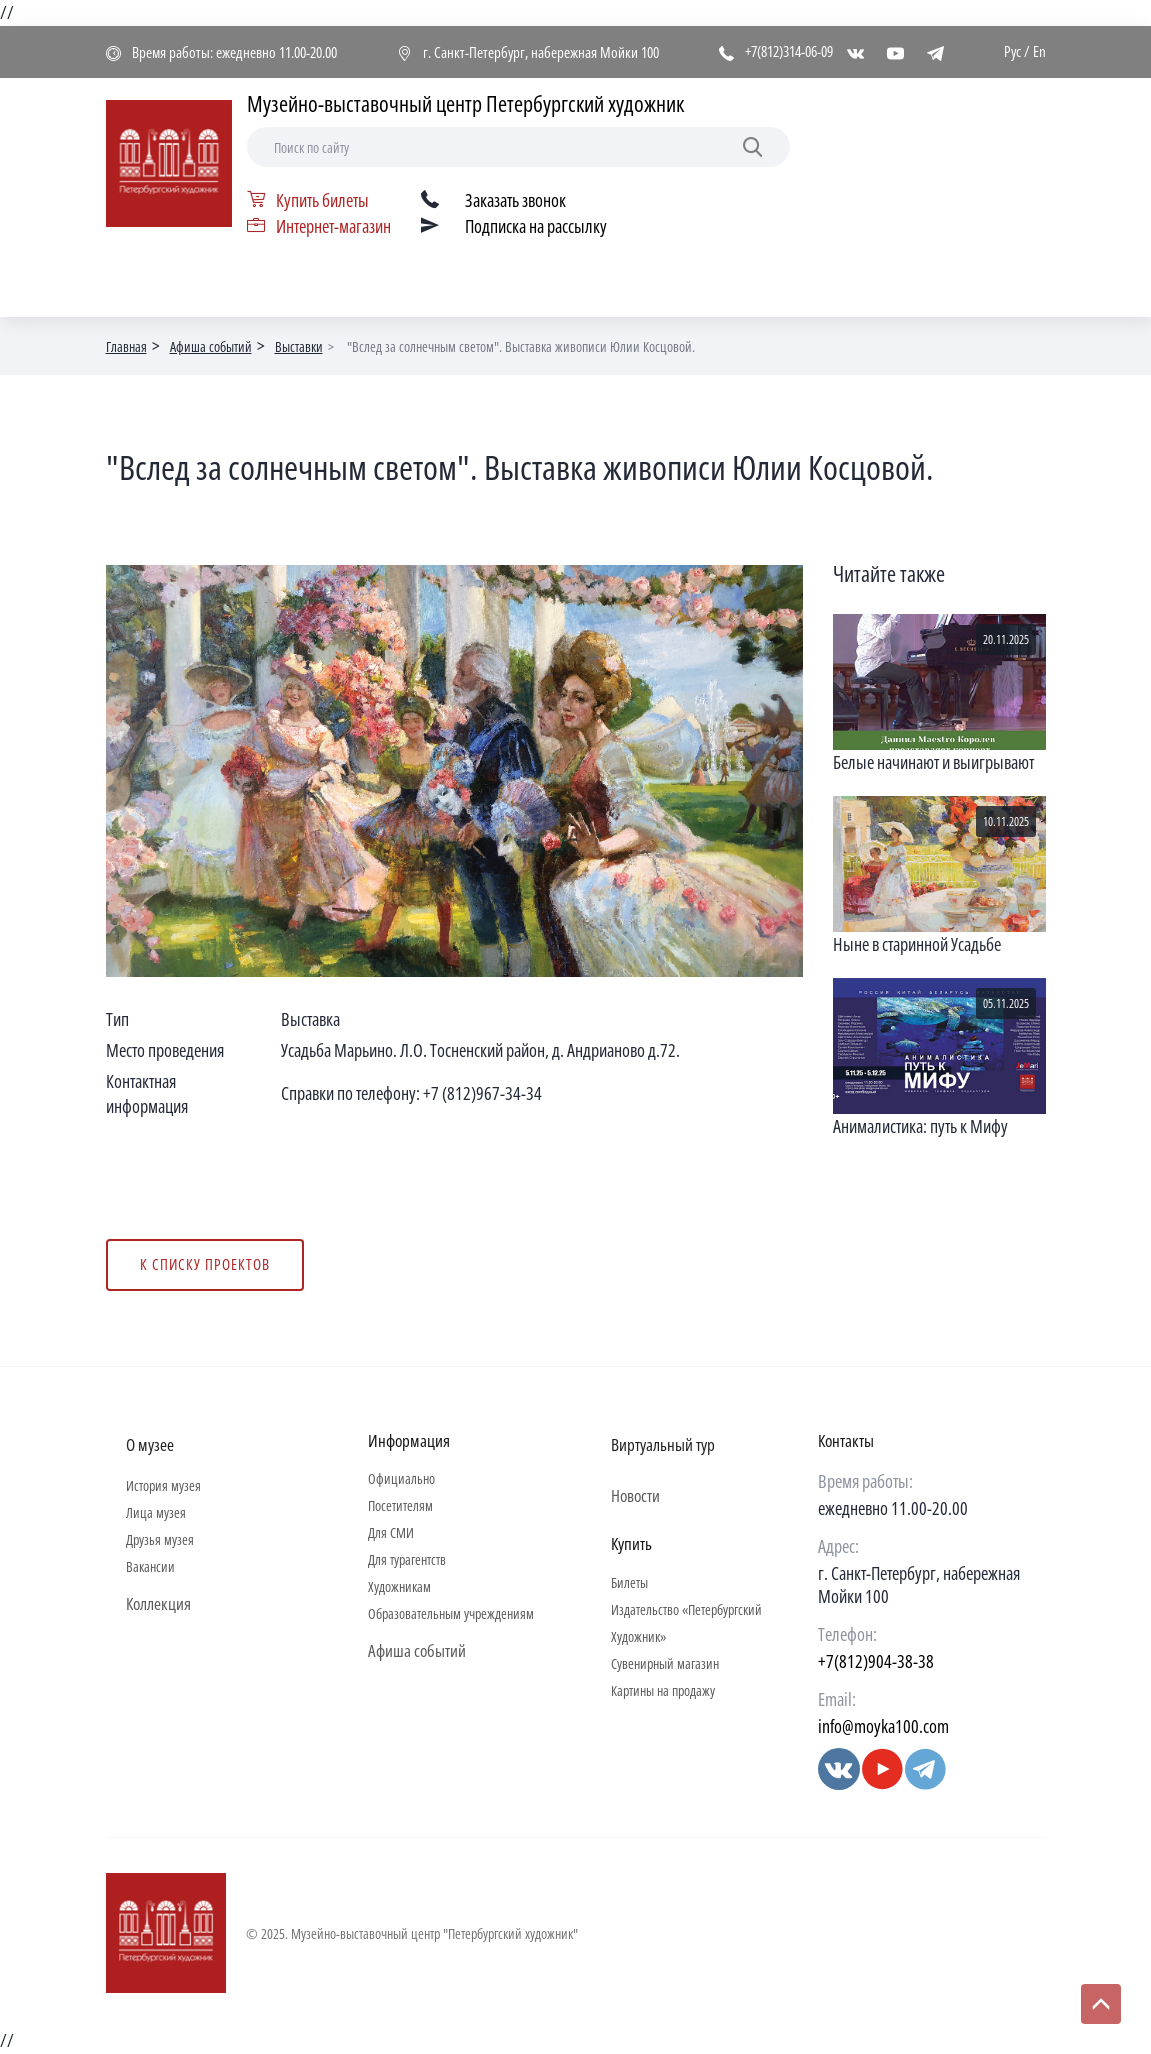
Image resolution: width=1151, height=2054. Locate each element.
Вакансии (150, 1566)
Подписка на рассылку (536, 226)
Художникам (399, 1586)
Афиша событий (211, 346)
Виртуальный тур (663, 1444)
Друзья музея (160, 1539)
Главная (126, 346)
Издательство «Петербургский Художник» (686, 1623)
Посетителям (400, 1505)
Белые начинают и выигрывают (933, 762)
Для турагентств (407, 1559)
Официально (401, 1478)
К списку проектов (205, 1264)
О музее (150, 1444)
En (1039, 51)
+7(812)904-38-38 (876, 1661)
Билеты (629, 1582)
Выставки (299, 346)
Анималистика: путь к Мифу (920, 1126)
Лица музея (156, 1512)
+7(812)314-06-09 (789, 51)
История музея (163, 1485)
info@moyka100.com (883, 1726)
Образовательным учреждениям (451, 1613)
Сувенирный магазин (665, 1663)
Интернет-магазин (333, 226)
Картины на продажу (663, 1690)
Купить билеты (322, 200)
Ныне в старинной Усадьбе (917, 944)
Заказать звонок (515, 200)
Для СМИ (391, 1532)
